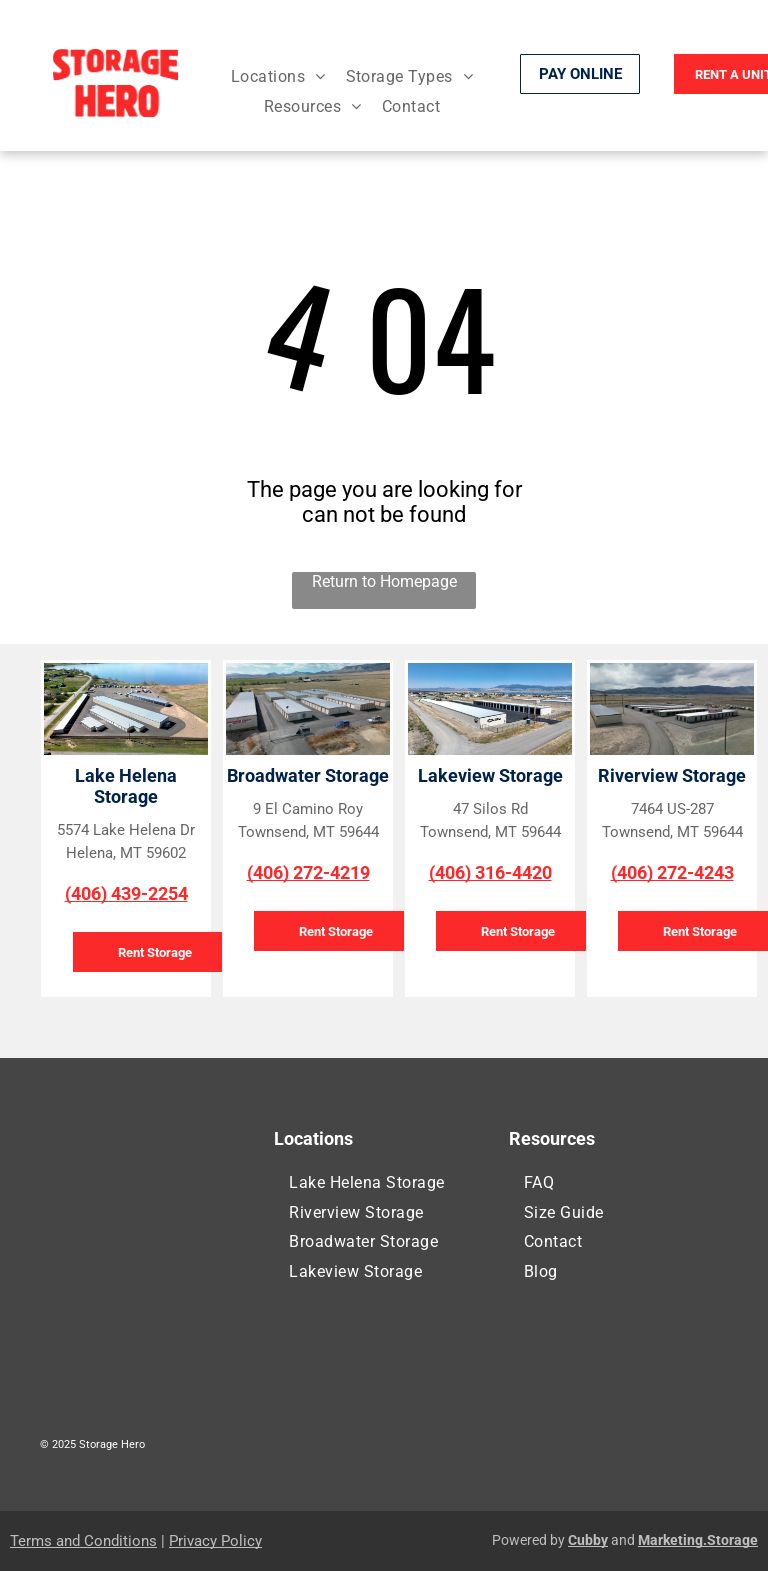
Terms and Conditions (83, 1541)
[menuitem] (278, 76)
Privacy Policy (215, 1541)
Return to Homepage (384, 581)
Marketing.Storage (698, 1540)
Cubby (588, 1540)
